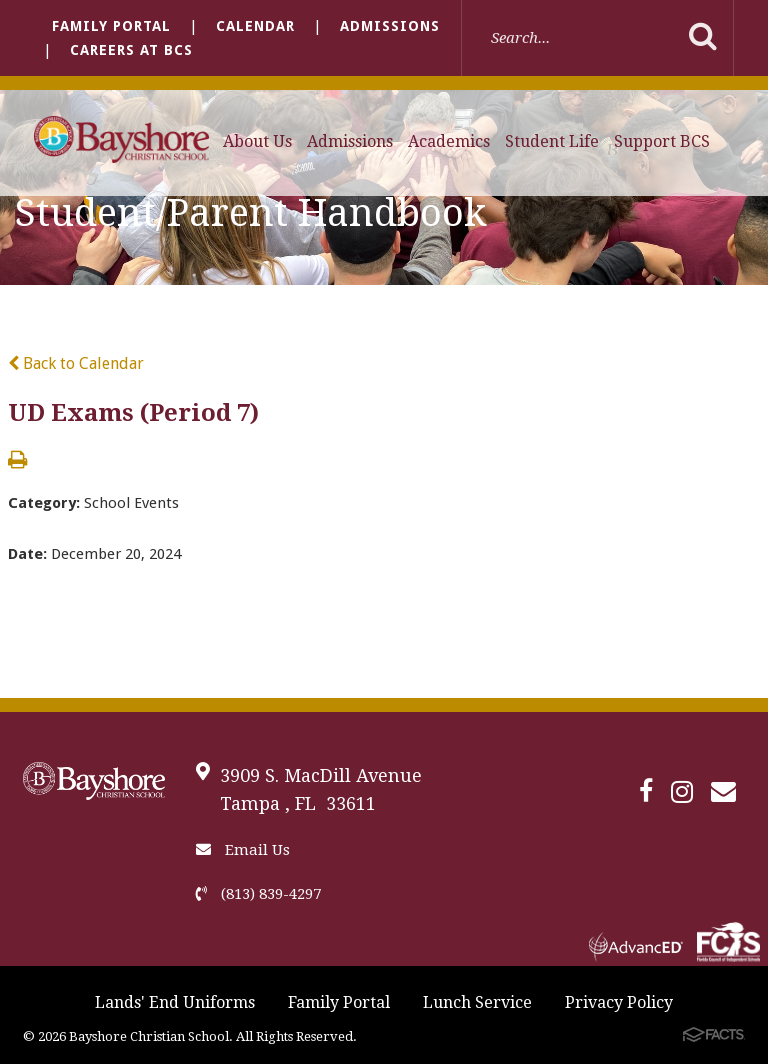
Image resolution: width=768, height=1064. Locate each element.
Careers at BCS (131, 50)
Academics (449, 141)
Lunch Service (477, 1002)
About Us (257, 141)
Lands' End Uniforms (175, 1002)
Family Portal (111, 26)
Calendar (255, 26)
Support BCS (662, 141)
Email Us (243, 850)
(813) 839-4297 (258, 894)
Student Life (552, 141)
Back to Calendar (76, 363)
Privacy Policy (619, 1002)
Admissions (390, 26)
